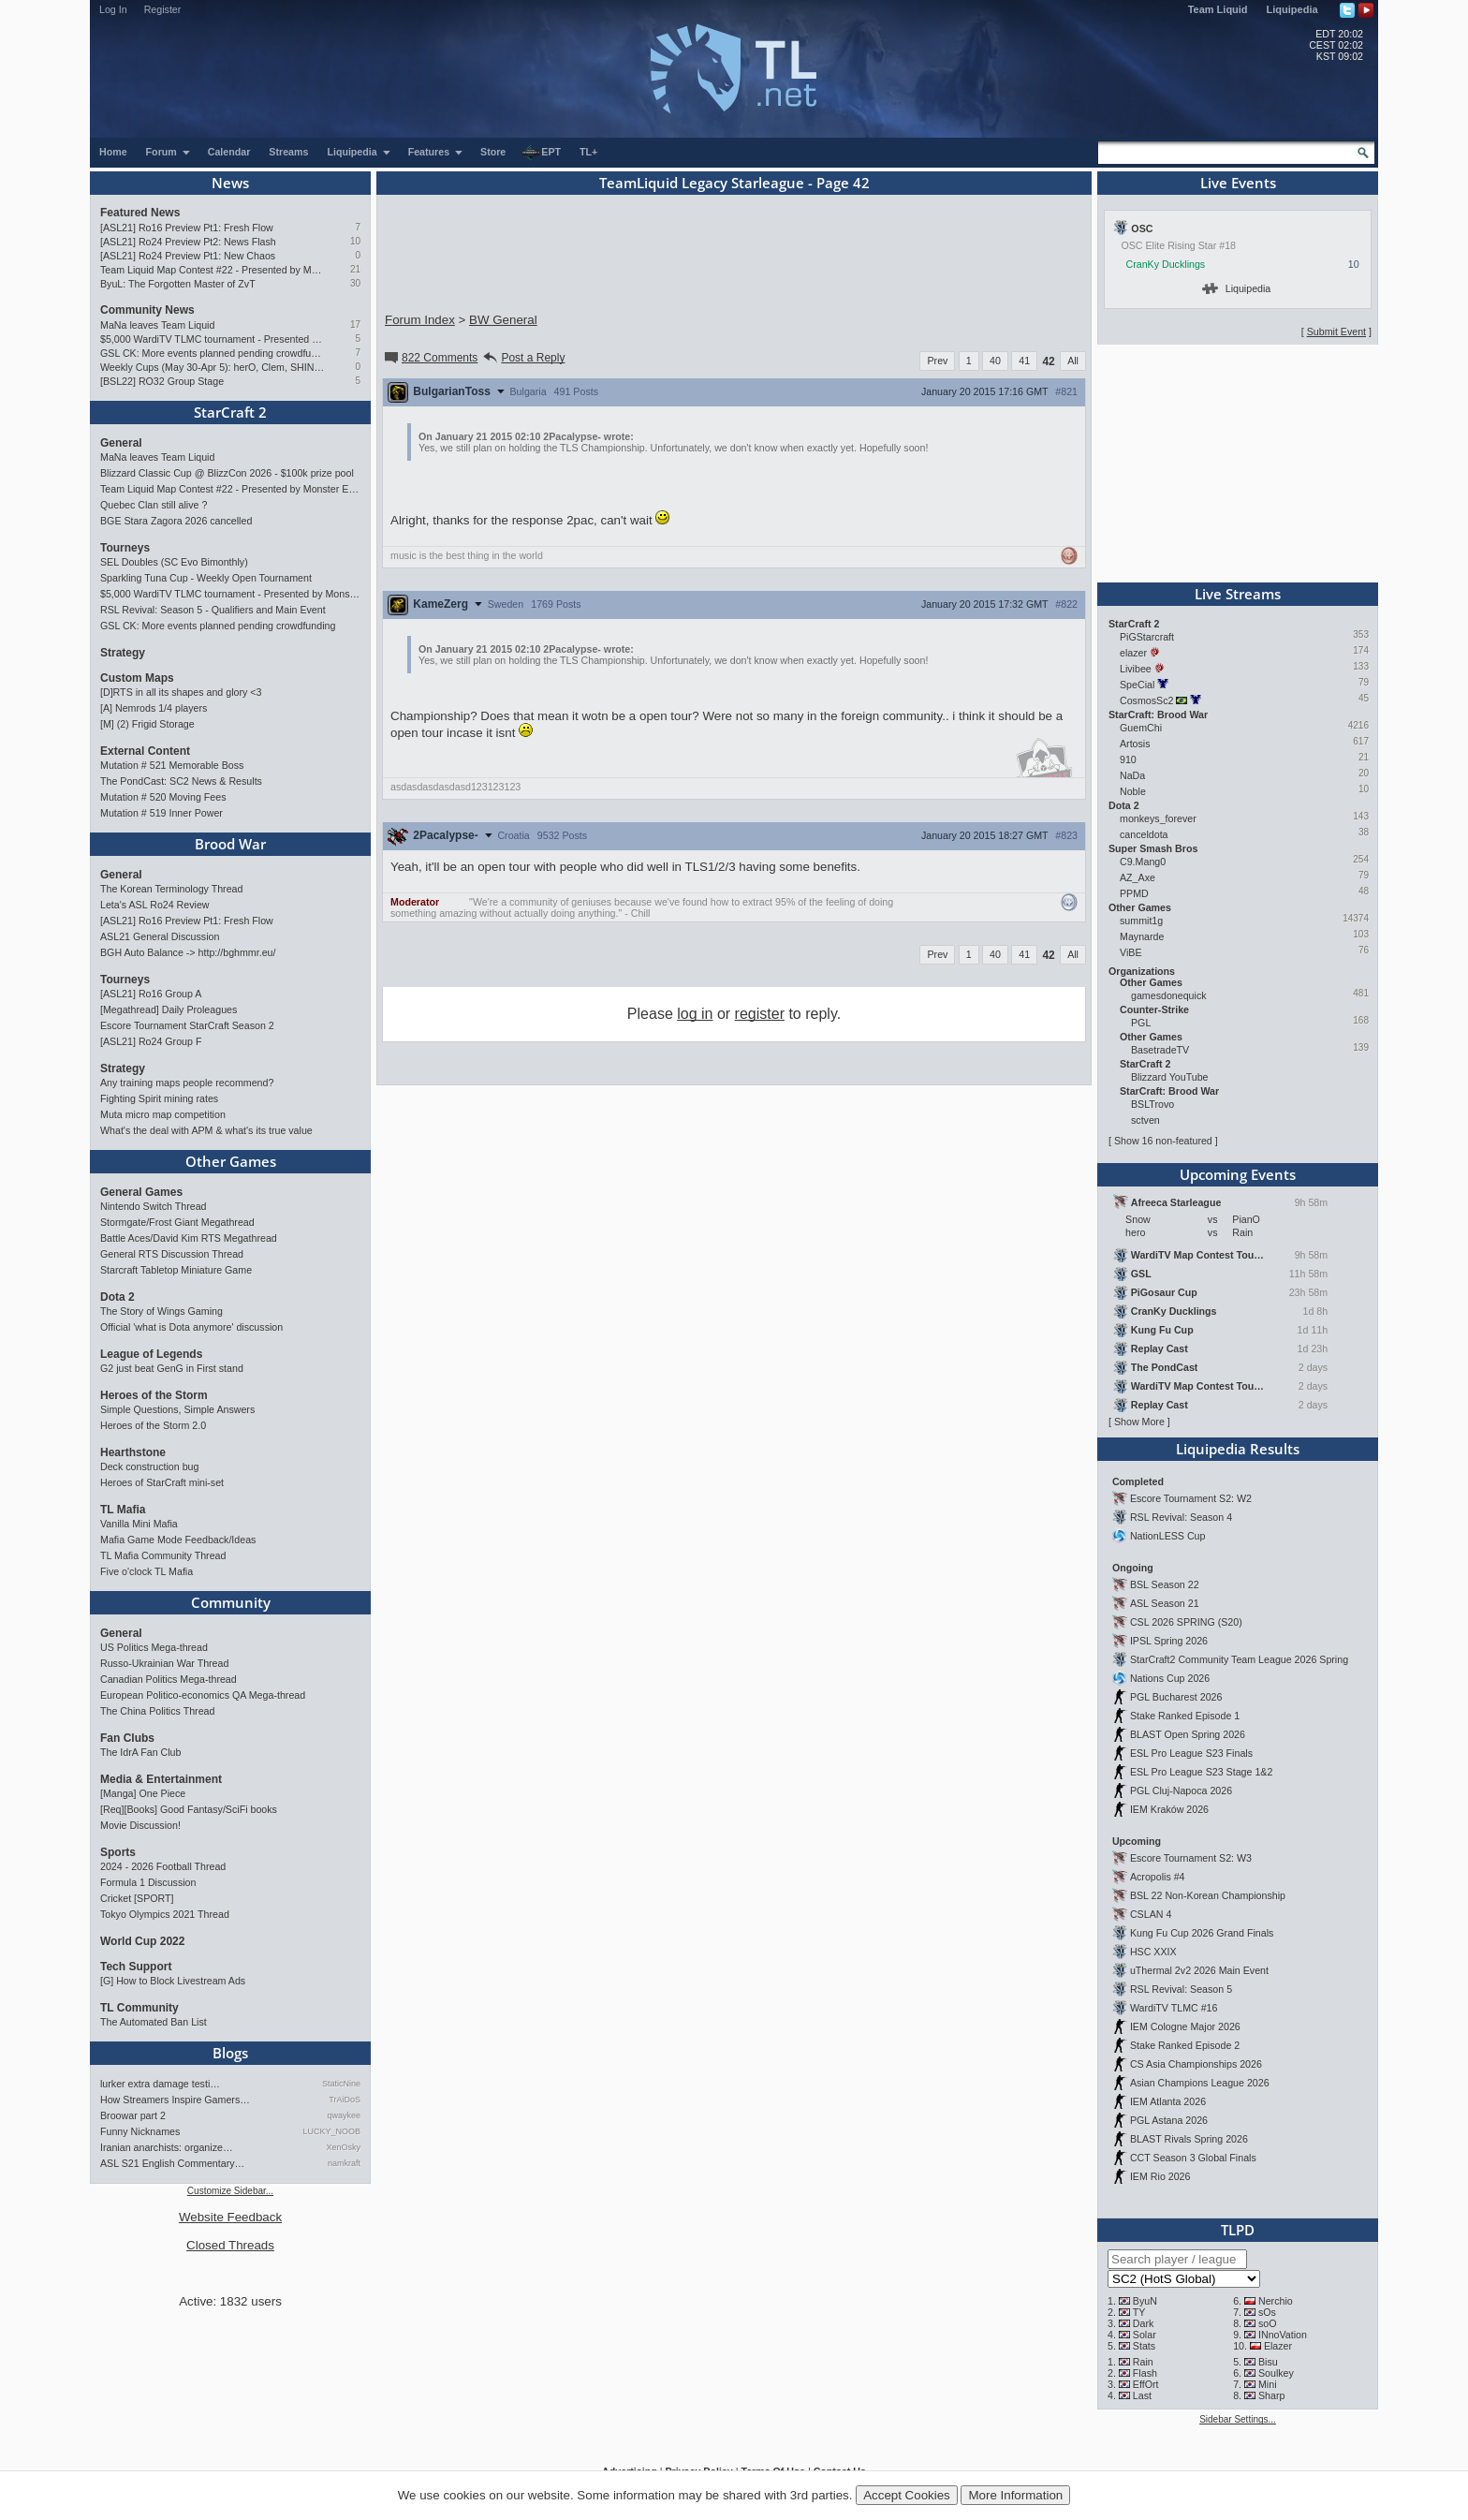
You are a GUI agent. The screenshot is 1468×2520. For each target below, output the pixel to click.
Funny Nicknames (140, 2131)
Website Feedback (230, 2217)
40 (995, 360)
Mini (1267, 2384)
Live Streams (1238, 593)
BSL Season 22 (1164, 1584)
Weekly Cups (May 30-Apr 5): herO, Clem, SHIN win (212, 367)
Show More (1139, 1421)
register (760, 1014)
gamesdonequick (1169, 995)
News (230, 182)
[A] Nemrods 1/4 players (153, 708)
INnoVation (1282, 2334)
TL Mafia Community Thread (163, 1555)
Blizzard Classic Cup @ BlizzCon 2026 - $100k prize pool (227, 473)
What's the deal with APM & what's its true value (206, 1130)
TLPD (1238, 2229)
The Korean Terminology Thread (171, 888)
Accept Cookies (906, 2495)
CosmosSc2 (1146, 700)
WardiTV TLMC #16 (1174, 2007)
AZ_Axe (1137, 877)
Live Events (1238, 182)
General (121, 442)
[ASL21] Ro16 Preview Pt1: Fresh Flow (186, 227)
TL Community (139, 2007)
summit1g (1141, 920)
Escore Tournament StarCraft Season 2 (187, 1025)
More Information (1015, 2495)
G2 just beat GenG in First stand (171, 1368)
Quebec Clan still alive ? (153, 504)
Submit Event (1336, 331)
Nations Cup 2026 (1170, 1678)
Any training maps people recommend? (186, 1082)
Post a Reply (523, 357)
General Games (141, 1192)
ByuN (1145, 2300)
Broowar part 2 (133, 2115)
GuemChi (1141, 727)
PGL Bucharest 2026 (1176, 1696)
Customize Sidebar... (230, 2191)
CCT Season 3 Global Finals (1193, 2157)
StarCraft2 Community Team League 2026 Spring (1239, 1659)
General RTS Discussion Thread (171, 1254)
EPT (541, 152)
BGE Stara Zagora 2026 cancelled (176, 520)
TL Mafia (122, 1509)
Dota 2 (117, 1297)
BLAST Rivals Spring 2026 (1189, 2138)
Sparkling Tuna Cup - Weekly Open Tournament (206, 577)
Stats (1144, 2345)
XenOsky (343, 2147)
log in (694, 1014)
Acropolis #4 (1157, 1876)
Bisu (1268, 2361)
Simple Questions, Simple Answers (177, 1409)
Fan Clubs (127, 1738)
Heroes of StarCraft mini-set (162, 1482)
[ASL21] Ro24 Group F (150, 1041)
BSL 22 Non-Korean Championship (1207, 1895)
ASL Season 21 (1164, 1603)
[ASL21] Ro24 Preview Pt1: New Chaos (187, 255)
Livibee (1136, 668)
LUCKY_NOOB (331, 2131)
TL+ (588, 151)
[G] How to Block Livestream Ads (172, 1980)
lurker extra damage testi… (160, 2083)
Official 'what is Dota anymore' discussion (191, 1327)
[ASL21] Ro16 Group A (150, 993)
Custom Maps (137, 678)
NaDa (1132, 775)
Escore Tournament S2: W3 (1191, 1858)
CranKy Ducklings (1166, 264)
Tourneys (125, 547)
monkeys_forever (1158, 818)
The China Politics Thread (157, 1711)
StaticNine (341, 2083)
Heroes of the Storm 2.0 (153, 1425)
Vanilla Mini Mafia (139, 1523)
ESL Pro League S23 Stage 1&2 (1201, 1771)
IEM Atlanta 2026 (1168, 2101)
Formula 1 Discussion (148, 1882)
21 (355, 269)
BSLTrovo (1152, 1104)
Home (113, 151)
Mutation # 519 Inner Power (161, 812)
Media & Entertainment (161, 1779)
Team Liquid (1218, 9)
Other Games (230, 1161)
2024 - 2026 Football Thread (163, 1866)
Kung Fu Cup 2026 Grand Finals (1201, 1932)
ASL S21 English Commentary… (172, 2163)
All (1073, 360)
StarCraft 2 (230, 412)
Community (231, 1602)
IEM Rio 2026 (1160, 2176)
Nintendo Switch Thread (153, 1206)
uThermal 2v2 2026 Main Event (1199, 1970)
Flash (1145, 2373)
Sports (118, 1852)
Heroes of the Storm (154, 1395)
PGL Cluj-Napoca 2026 (1181, 1790)
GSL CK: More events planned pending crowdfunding (212, 353)
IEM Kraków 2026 (1169, 1809)
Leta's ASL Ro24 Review (155, 904)
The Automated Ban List (153, 2021)
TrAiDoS (344, 2099)
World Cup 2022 (142, 1941)
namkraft (344, 2163)
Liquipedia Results (1237, 1448)
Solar (1144, 2334)
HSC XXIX (1153, 1951)
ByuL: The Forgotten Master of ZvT (178, 283)
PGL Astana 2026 (1169, 2120)
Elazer (1278, 2345)
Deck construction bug (149, 1466)
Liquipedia (1292, 9)
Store (493, 151)
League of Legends (151, 1354)
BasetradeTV (1160, 1049)
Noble (1133, 791)
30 (355, 283)
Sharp (1271, 2395)
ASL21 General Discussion (159, 936)
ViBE (1131, 952)
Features (435, 151)
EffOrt (1146, 2384)
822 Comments (429, 357)
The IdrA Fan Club (140, 1752)
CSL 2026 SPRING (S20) (1186, 1622)
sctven (1145, 1120)
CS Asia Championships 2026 (1196, 2064)
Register (163, 9)
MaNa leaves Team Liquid (157, 325)
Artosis (1135, 743)
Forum (168, 151)
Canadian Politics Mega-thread (168, 1679)
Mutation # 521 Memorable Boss (171, 765)
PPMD (1134, 893)
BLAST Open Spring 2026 (1187, 1734)
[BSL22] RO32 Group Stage (162, 381)
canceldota (1144, 834)
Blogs (230, 2052)
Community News (147, 310)
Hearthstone (133, 1452)
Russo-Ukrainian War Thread (164, 1663)
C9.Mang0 (1143, 861)
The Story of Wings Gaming (161, 1311)
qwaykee (343, 2115)
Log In (113, 9)
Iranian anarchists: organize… (166, 2147)
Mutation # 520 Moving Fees (163, 797)
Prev (937, 360)
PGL (1141, 1022)
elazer (1133, 652)
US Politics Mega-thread (154, 1647)
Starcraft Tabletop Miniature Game (176, 1269)
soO (1267, 2323)
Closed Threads (230, 2245)
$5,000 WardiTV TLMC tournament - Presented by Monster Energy (212, 339)
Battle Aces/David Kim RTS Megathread (188, 1238)
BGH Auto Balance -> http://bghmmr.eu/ (187, 952)
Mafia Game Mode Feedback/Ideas (178, 1539)
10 (355, 241)
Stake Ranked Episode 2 (1185, 2045)
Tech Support (135, 1966)
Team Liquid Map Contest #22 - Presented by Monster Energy (212, 269)
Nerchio (1275, 2300)
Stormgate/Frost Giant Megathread (177, 1222)
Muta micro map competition (163, 1114)
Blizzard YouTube (1170, 1077)
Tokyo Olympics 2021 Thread (164, 1914)
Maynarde (1142, 936)
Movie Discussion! (140, 1825)
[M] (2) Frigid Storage (147, 723)
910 (1128, 759)
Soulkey (1276, 2373)
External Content (145, 751)
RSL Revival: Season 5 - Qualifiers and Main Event (213, 609)
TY (1139, 2312)
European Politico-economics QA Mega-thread (202, 1695)
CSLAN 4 (1150, 1914)
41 (1024, 360)
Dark (1143, 2323)
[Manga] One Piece (142, 1793)
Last (1142, 2395)
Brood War (230, 843)
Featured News (140, 212)
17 (355, 324)
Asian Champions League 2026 (1200, 2082)
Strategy (122, 652)
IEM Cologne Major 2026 (1185, 2026)
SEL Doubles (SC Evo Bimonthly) (174, 561)
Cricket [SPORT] (137, 1898)
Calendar (229, 151)
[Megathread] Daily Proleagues (168, 1009)
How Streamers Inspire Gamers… (175, 2099)
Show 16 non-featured (1163, 1140)
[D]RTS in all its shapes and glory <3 (180, 692)
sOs (1267, 2312)
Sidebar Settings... (1237, 2419)
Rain (1143, 2361)
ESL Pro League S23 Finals (1191, 1753)
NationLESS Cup (1168, 1535)
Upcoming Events (1238, 1174)
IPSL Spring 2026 (1169, 1640)
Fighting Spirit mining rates (159, 1098)
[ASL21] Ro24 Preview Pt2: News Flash (188, 241)
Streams (288, 151)
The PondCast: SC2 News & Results (181, 781)
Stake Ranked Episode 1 (1185, 1715)
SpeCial (1137, 684)
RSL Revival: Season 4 (1181, 1517)
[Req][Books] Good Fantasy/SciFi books (188, 1809)
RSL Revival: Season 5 (1181, 1989)
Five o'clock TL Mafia (146, 1571)
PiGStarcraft (1147, 636)
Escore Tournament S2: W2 (1191, 1498)
